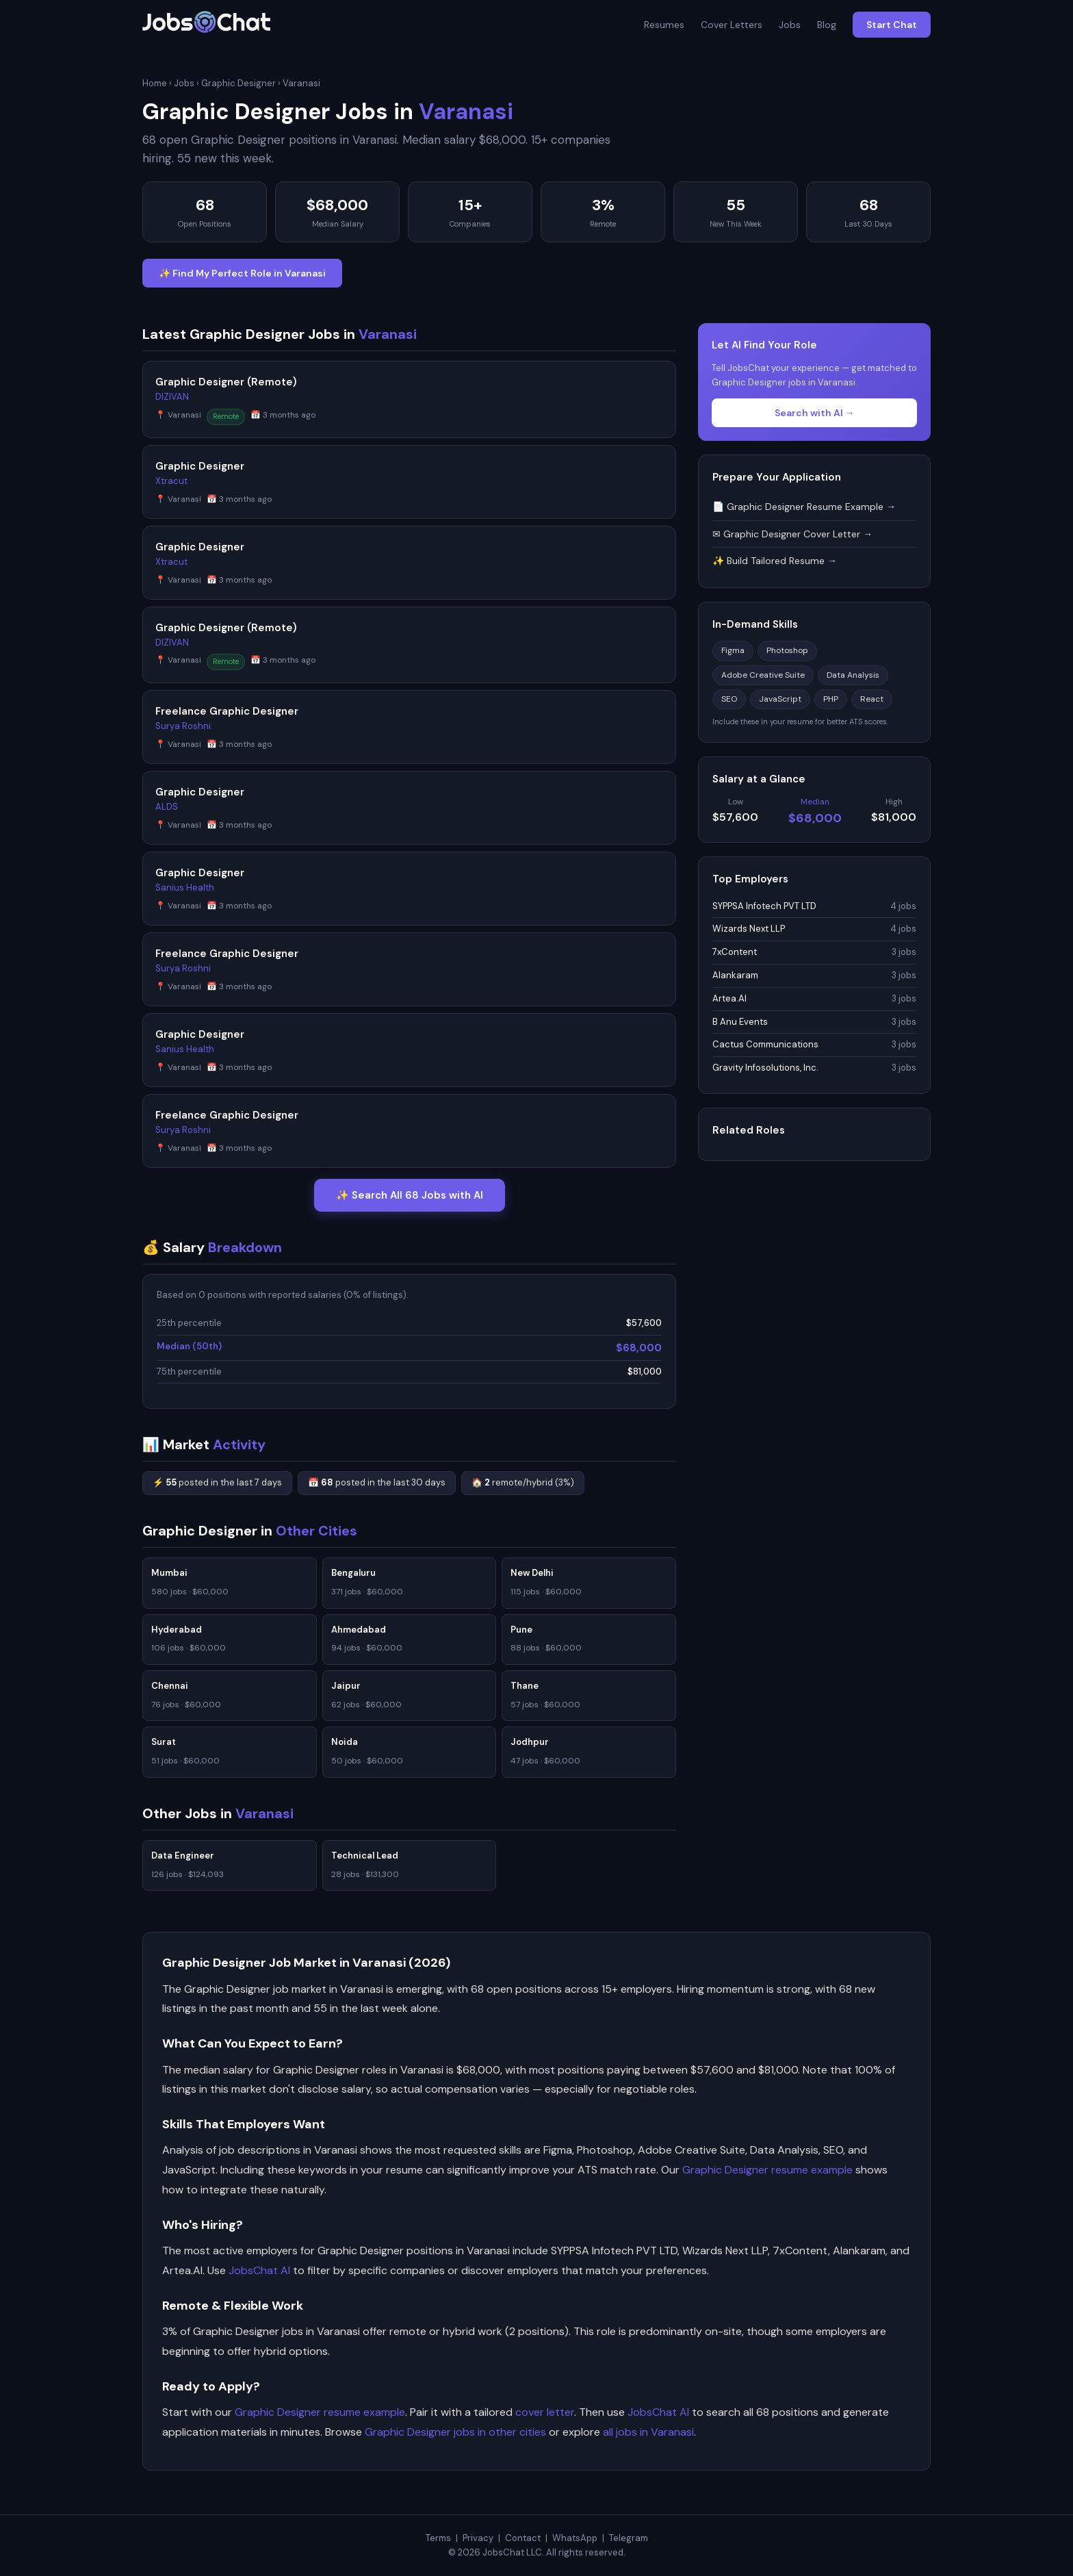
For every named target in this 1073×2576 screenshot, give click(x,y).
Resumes (664, 24)
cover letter (544, 2412)
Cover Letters (731, 24)
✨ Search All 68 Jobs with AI (409, 1195)
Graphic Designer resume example (767, 2170)
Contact (523, 2538)
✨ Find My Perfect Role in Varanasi (242, 273)
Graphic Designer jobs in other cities (455, 2432)
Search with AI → (815, 413)
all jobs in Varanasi (648, 2432)
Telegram (628, 2538)
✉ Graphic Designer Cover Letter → (792, 534)
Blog (826, 24)
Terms (438, 2538)
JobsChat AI (259, 2270)
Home (154, 83)
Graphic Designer (238, 83)
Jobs (790, 24)
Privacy (478, 2538)
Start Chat (891, 24)
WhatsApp (574, 2538)
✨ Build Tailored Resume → (774, 560)
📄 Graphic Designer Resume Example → (804, 506)
